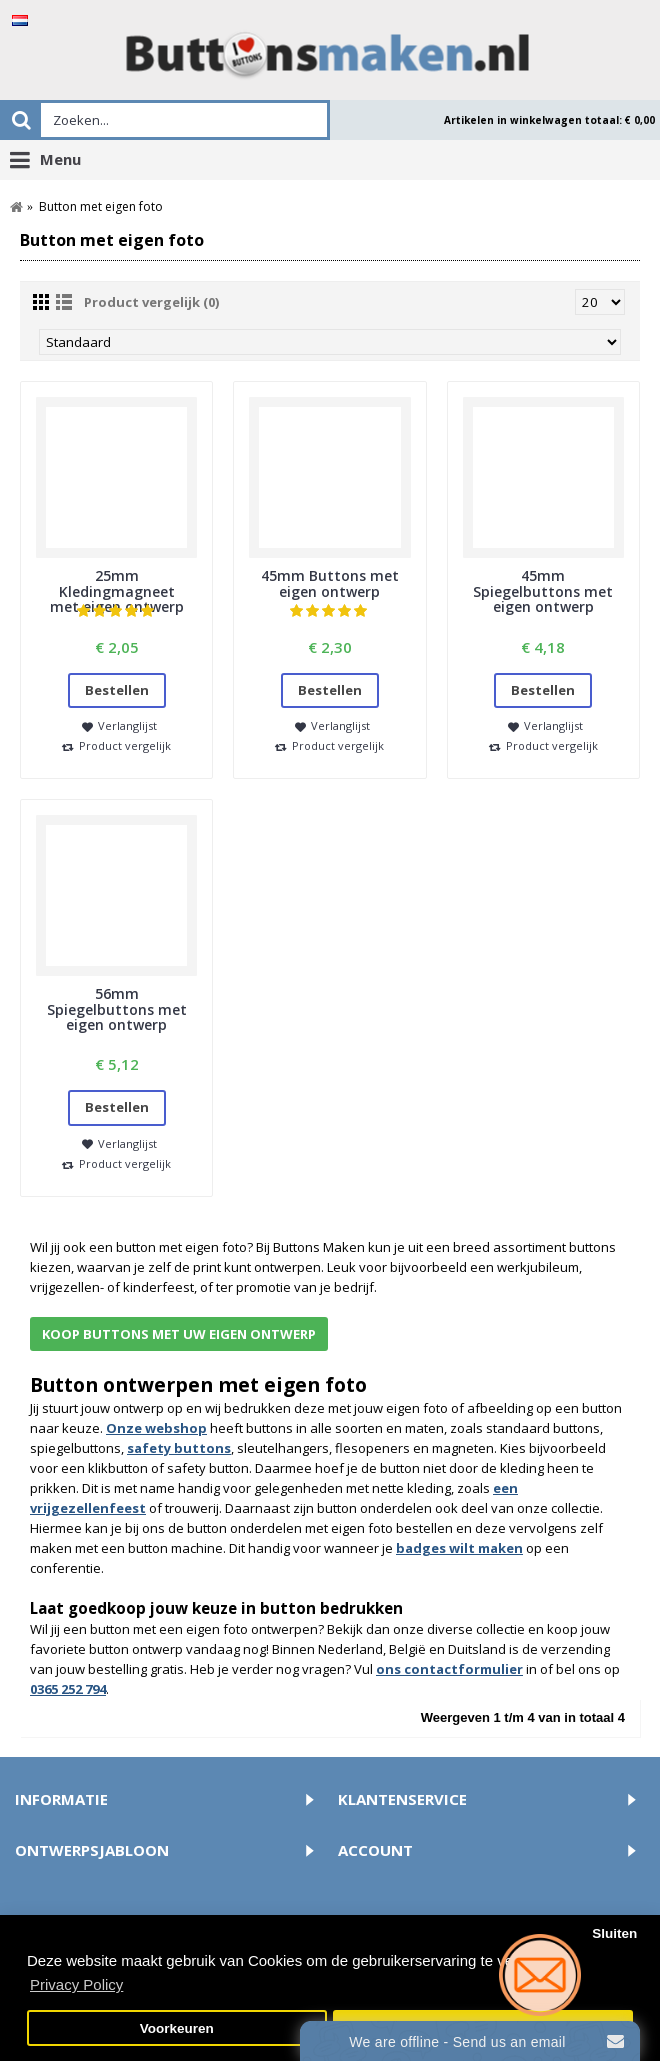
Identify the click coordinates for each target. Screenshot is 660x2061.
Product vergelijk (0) (151, 302)
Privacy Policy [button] (76, 1984)
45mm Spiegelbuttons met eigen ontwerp (543, 591)
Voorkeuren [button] (177, 2028)
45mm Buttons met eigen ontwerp (330, 583)
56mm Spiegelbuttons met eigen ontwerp (117, 1009)
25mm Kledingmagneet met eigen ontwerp (117, 591)
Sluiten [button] (614, 1933)
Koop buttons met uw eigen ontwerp (179, 1334)
